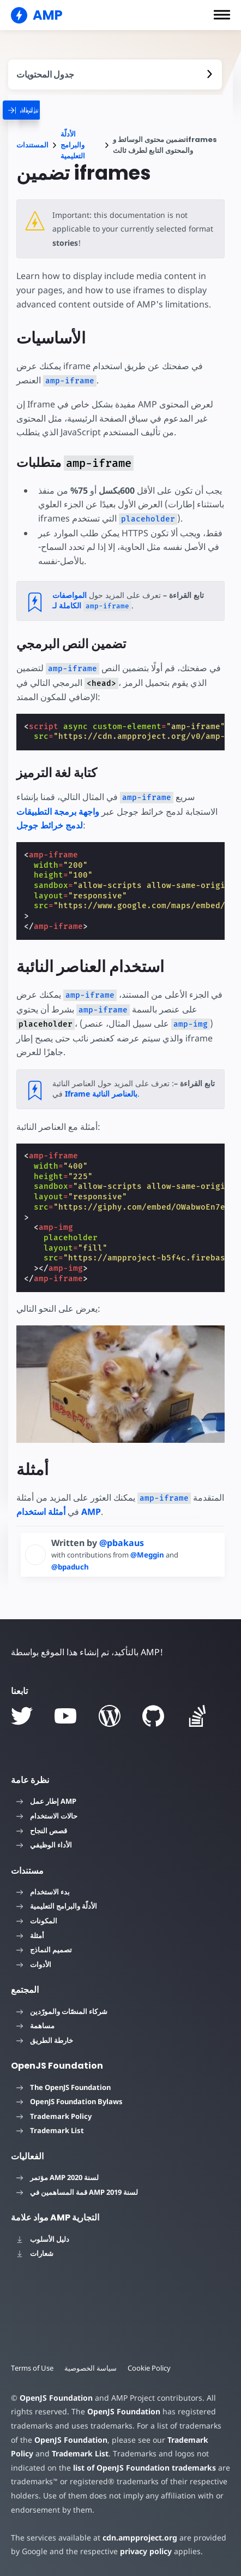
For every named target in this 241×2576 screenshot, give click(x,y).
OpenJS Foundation (56, 2398)
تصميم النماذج (44, 1950)
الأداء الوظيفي (44, 1845)
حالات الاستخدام (46, 1816)
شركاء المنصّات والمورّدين (61, 2011)
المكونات (36, 1921)
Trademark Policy (54, 2116)
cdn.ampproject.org (140, 2537)
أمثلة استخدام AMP (58, 1512)
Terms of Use (32, 2368)
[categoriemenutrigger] (43, 110)
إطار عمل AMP (46, 1801)
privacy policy (146, 2551)
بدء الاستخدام (43, 1892)
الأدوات (33, 1964)
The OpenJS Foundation (63, 2087)
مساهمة (35, 2025)
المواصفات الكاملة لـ (91, 600)
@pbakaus (121, 1543)
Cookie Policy (149, 2368)
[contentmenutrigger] (115, 74)
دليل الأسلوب (42, 2239)
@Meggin (148, 1555)
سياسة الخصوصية (90, 2368)
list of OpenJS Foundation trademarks (144, 2467)
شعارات (34, 2253)
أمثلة (30, 1935)
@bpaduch (70, 1567)
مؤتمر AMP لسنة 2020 (57, 2177)
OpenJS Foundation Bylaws (69, 2101)
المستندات (32, 145)
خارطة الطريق (44, 2040)
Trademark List (50, 2130)
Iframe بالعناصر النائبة (101, 1093)
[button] (222, 15)
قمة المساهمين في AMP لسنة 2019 (77, 2192)
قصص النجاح (41, 1830)
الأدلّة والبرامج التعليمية (73, 145)
